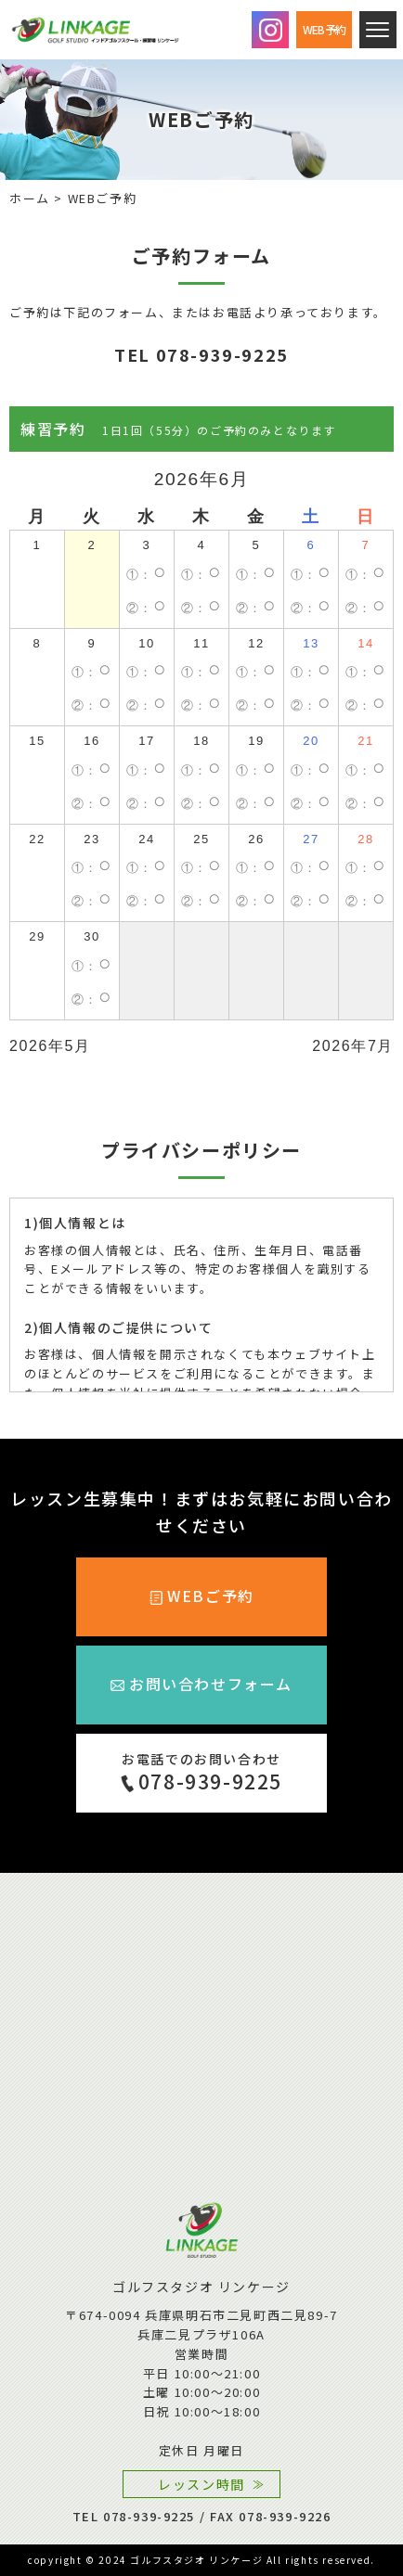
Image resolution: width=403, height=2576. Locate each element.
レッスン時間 (201, 2484)
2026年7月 (353, 1046)
